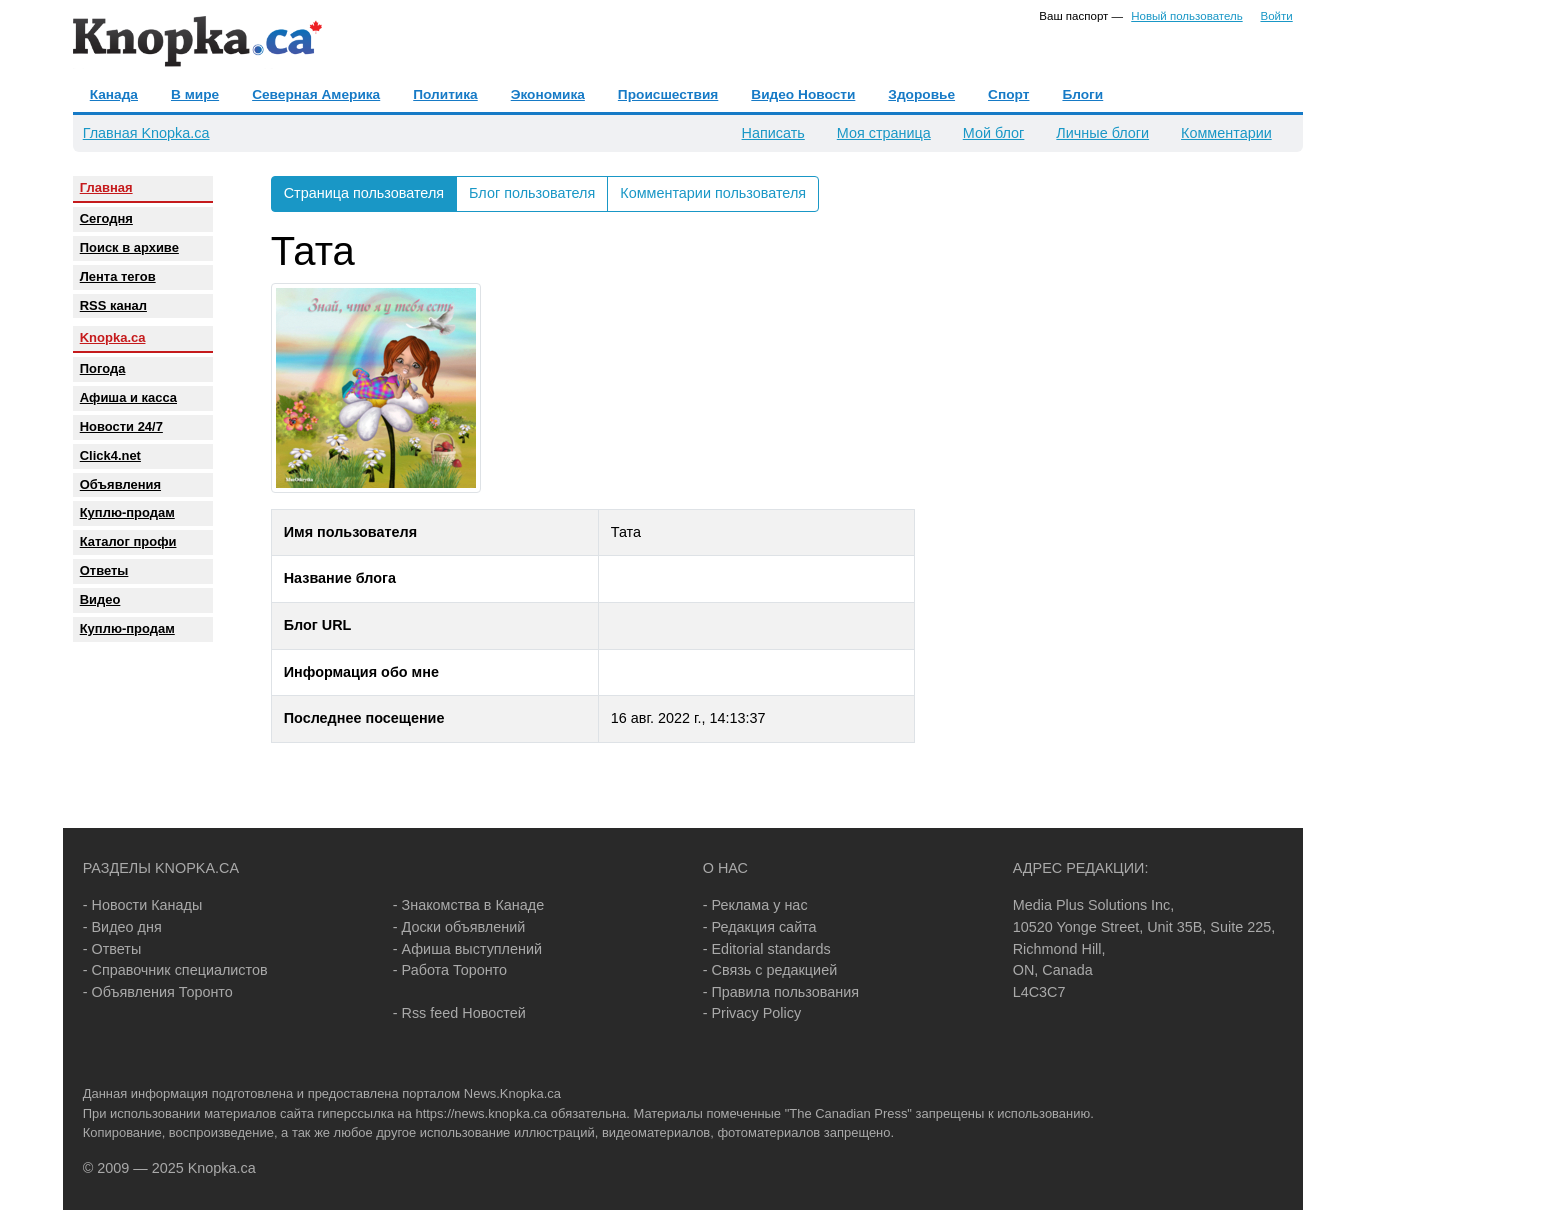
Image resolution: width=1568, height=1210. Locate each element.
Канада (114, 94)
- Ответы (112, 949)
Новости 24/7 (121, 426)
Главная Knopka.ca (146, 133)
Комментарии (1226, 133)
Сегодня (106, 218)
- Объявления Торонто (158, 992)
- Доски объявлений (459, 927)
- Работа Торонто (450, 970)
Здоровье (921, 94)
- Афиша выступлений (467, 949)
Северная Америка (316, 94)
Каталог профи (128, 541)
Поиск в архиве (129, 247)
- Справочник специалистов (175, 970)
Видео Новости (803, 94)
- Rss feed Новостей (459, 1013)
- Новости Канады (143, 905)
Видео (100, 599)
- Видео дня (122, 927)
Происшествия (668, 94)
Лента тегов (118, 276)
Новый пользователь (1186, 16)
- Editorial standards (767, 949)
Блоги (1082, 94)
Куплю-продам (127, 512)
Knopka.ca (113, 337)
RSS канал (113, 305)
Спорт (1008, 94)
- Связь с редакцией (770, 970)
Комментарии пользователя (713, 193)
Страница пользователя (364, 193)
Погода (103, 368)
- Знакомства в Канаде (468, 905)
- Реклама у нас (755, 905)
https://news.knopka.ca (481, 1113)
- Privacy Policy (752, 1013)
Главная (106, 187)
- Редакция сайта (760, 927)
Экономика (548, 94)
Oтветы (104, 570)
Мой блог (994, 133)
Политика (445, 94)
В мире (195, 94)
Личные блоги (1102, 133)
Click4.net (110, 455)
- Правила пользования (781, 992)
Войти (1276, 16)
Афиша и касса (128, 397)
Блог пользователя (532, 193)
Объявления (120, 484)
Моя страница (884, 133)
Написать (773, 133)
